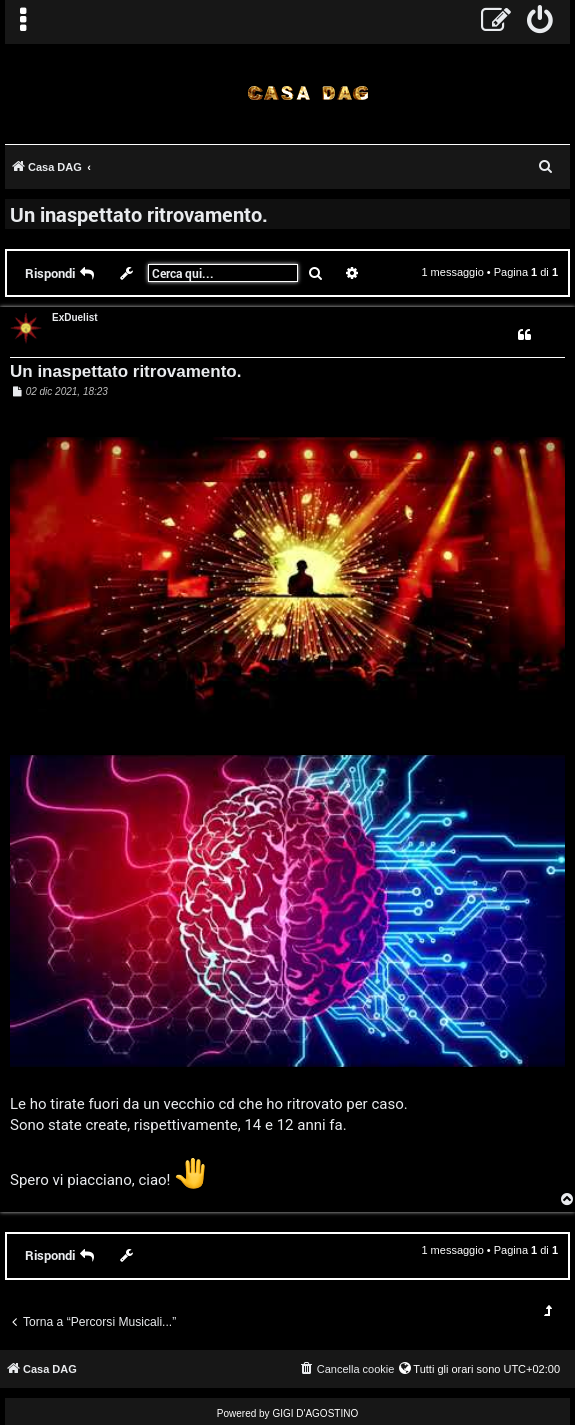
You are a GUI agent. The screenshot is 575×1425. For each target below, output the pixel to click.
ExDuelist (75, 317)
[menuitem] (540, 22)
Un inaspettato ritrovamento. (139, 214)
